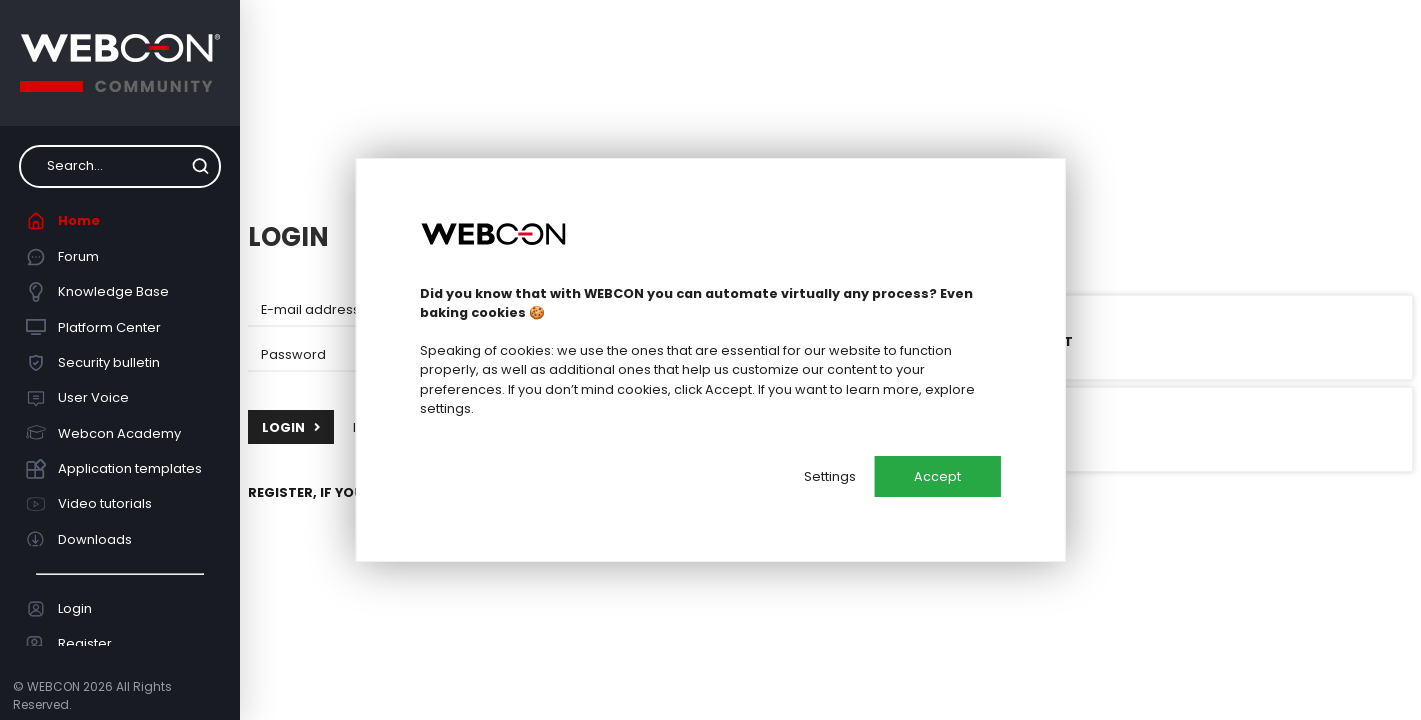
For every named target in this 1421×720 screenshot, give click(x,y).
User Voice (78, 398)
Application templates (114, 469)
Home (63, 221)
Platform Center (94, 327)
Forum (63, 257)
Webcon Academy (104, 433)
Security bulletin (93, 363)
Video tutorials (89, 504)
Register (69, 644)
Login (59, 609)
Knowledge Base (98, 292)
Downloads (79, 539)
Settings (830, 476)
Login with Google (958, 429)
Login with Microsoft (968, 338)
